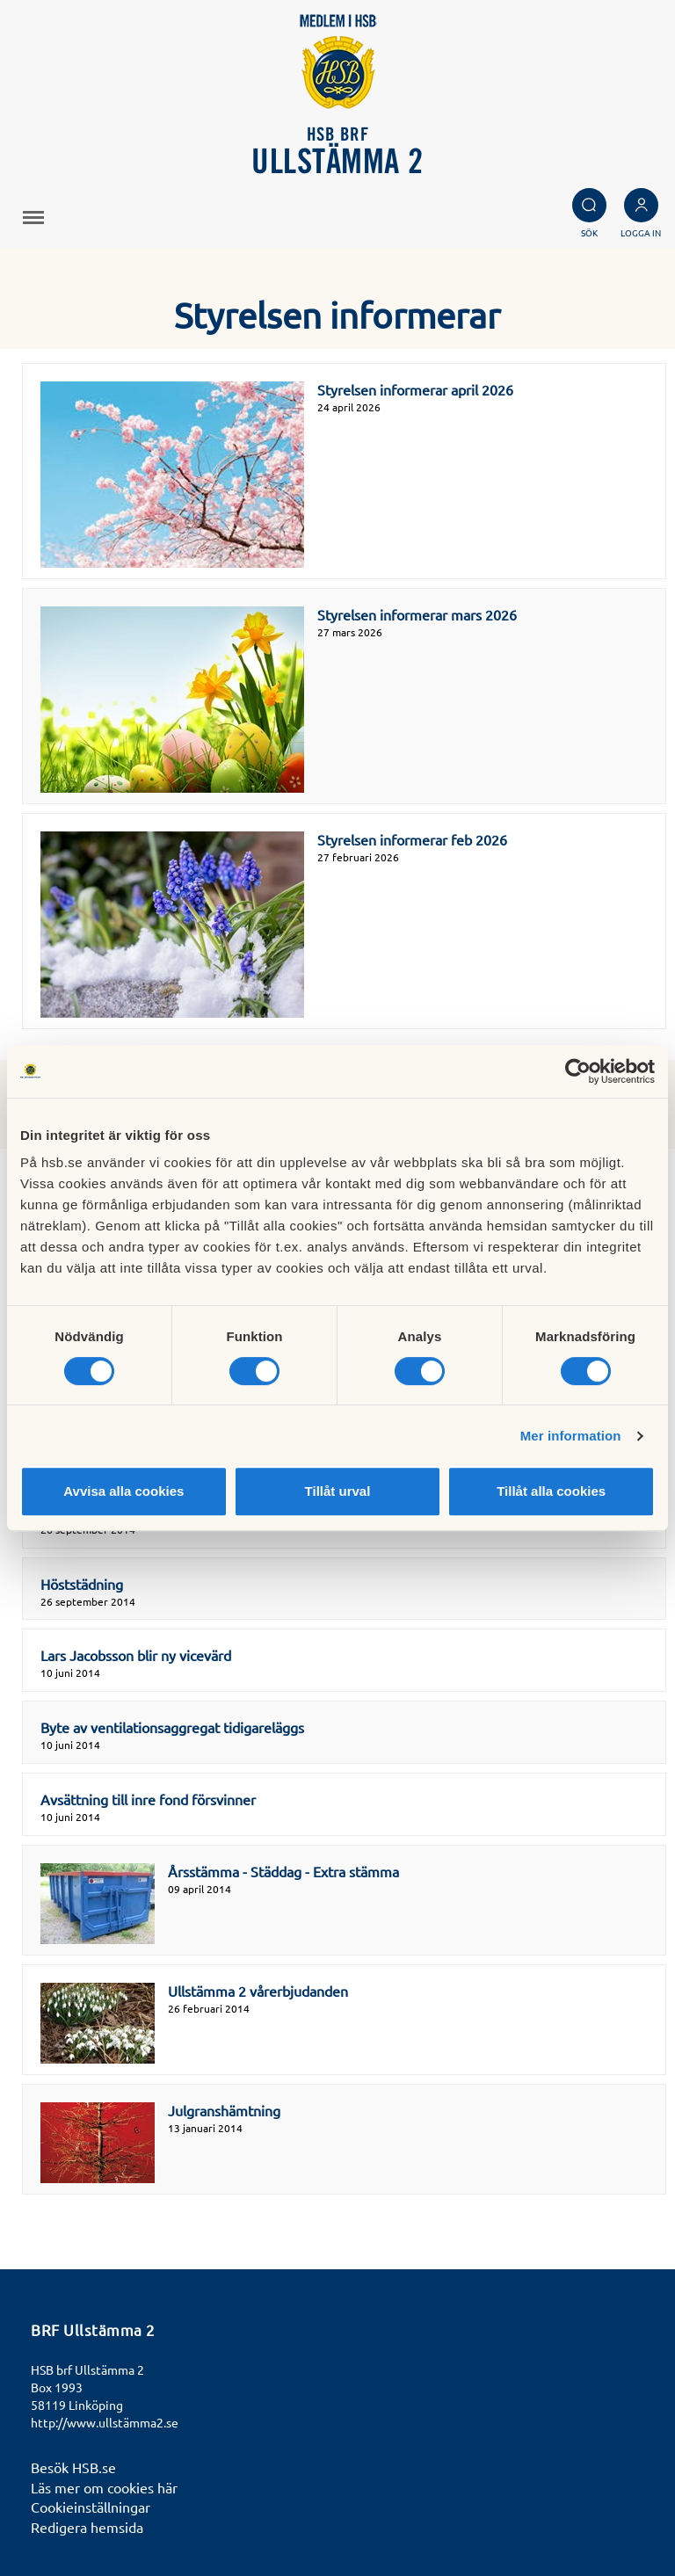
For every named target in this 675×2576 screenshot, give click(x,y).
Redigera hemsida (87, 2527)
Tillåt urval (338, 1491)
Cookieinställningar (90, 2506)
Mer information (570, 1435)
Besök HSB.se (73, 2467)
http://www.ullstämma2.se (104, 2422)
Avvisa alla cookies (123, 1491)
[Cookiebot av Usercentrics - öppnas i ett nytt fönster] (578, 1071)
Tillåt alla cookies (551, 1491)
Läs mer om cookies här (104, 2487)
